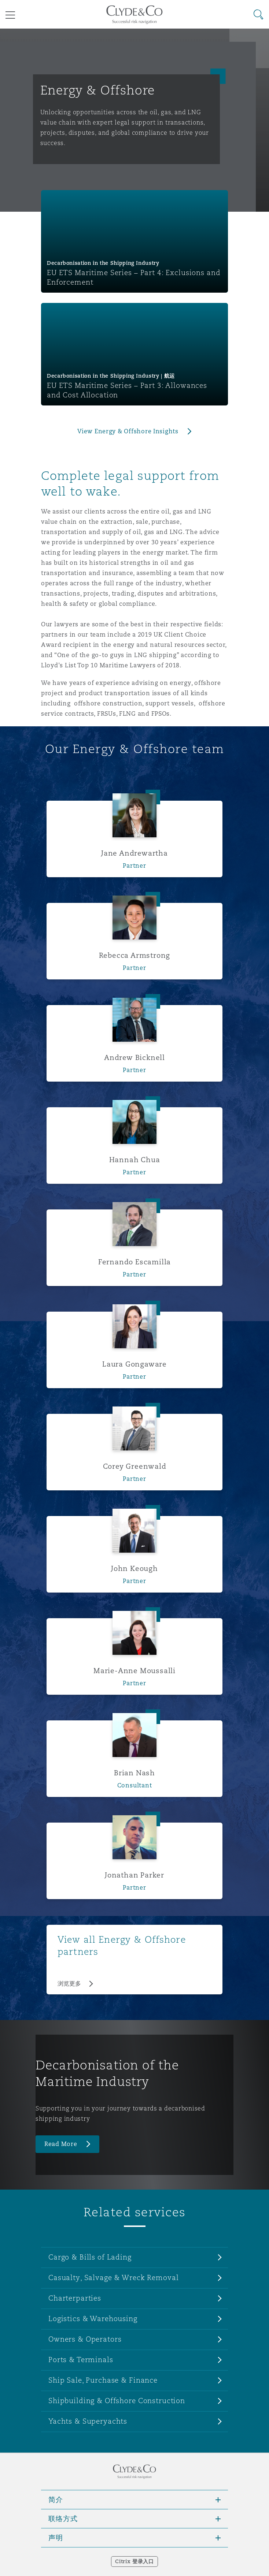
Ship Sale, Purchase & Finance (103, 2380)
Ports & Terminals (80, 2359)
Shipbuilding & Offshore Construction (116, 2400)
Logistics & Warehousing (92, 2318)
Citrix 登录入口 (134, 2561)
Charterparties (74, 2298)
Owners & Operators (84, 2339)
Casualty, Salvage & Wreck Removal (113, 2277)
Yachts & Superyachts (87, 2421)
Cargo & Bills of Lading (90, 2257)
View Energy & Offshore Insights (127, 431)
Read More (60, 2144)
